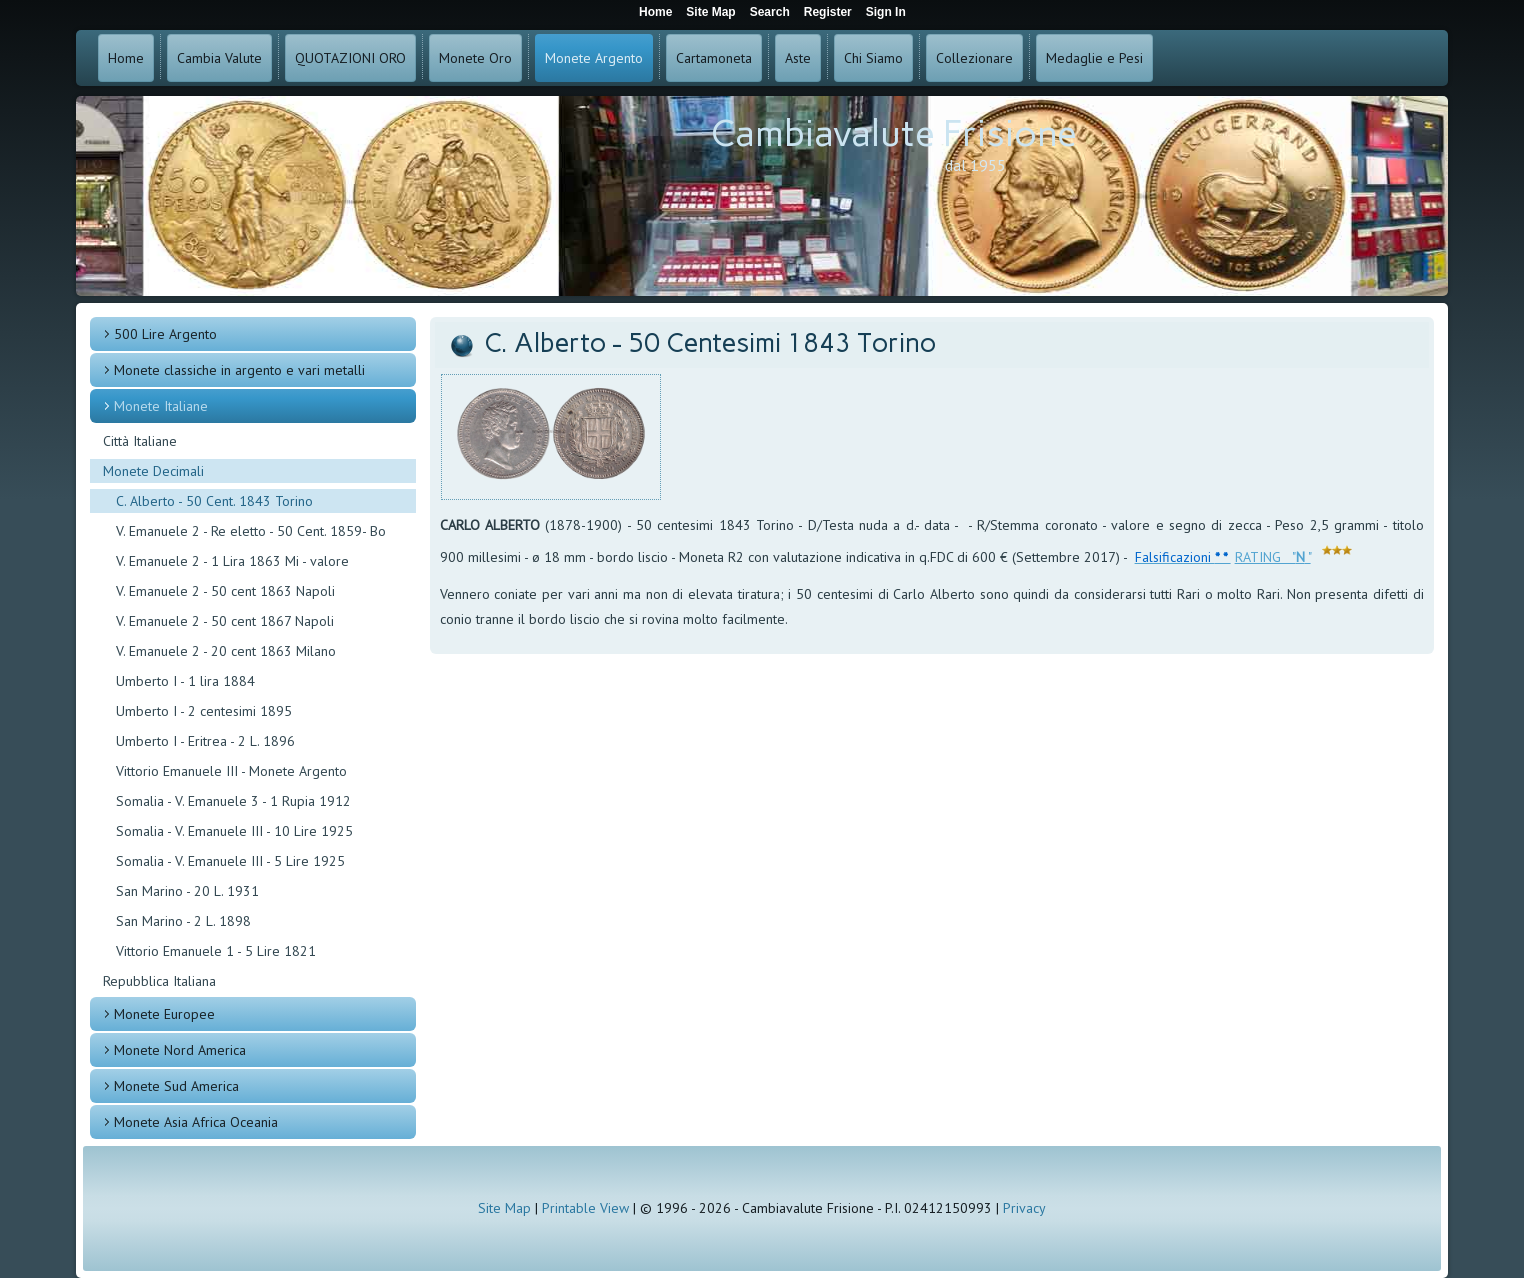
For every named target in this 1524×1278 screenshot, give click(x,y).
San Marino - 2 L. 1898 (183, 921)
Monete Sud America (176, 1086)
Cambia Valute (219, 58)
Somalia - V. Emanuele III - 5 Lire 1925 (230, 861)
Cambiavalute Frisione (894, 133)
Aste (798, 58)
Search (770, 12)
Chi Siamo (873, 58)
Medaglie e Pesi (1094, 58)
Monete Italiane (161, 406)
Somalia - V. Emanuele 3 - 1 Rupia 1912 (233, 801)
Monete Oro (475, 58)
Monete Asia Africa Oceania (196, 1122)
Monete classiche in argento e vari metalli (239, 370)
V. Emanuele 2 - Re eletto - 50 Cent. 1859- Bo (251, 531)
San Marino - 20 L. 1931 (187, 891)
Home (126, 58)
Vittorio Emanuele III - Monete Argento (231, 771)
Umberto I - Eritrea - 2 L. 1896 (205, 741)
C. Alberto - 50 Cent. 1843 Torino (214, 501)
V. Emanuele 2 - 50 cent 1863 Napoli (225, 591)
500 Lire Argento (165, 334)
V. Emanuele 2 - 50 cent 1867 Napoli (225, 621)
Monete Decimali (153, 471)
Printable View (585, 1208)
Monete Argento (594, 58)
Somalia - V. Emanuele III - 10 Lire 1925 (234, 831)
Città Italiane (140, 441)
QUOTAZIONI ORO (350, 58)
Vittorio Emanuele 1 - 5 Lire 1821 (216, 951)
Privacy (1024, 1208)
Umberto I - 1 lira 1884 (185, 681)
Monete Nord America (180, 1050)
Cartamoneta (714, 58)
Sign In (886, 12)
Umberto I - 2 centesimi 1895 (204, 711)
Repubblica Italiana (159, 981)
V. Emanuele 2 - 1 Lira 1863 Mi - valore (232, 561)
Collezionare (974, 58)
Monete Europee (164, 1014)
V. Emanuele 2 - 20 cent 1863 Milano (226, 651)
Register (828, 12)
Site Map (504, 1208)
